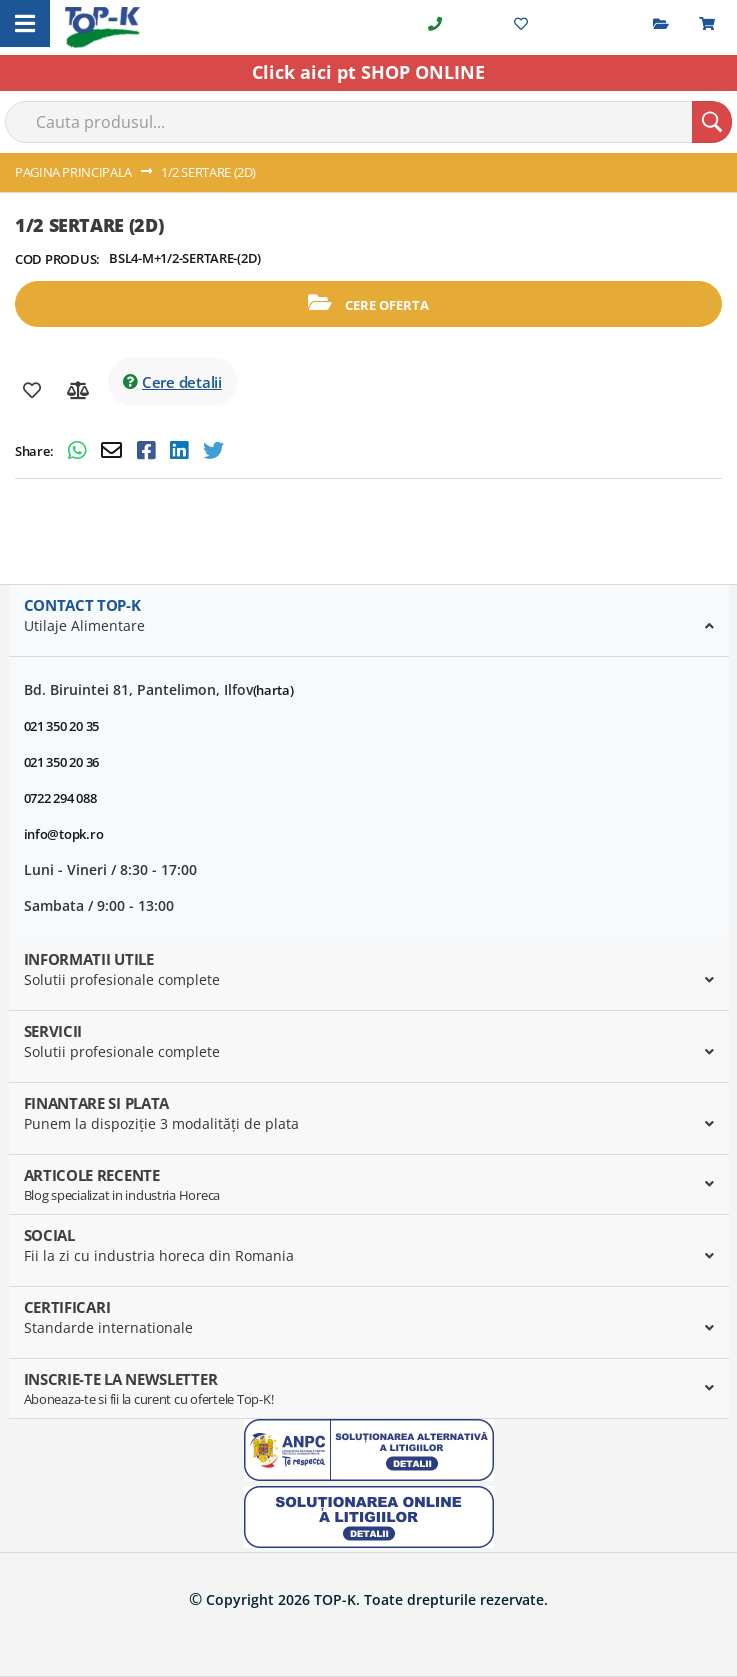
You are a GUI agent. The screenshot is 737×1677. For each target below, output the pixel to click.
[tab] (369, 621)
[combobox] (368, 122)
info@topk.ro (64, 834)
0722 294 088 (60, 798)
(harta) (273, 690)
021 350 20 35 (62, 726)
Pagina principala (73, 172)
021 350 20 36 (62, 762)
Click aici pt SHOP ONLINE (368, 72)
